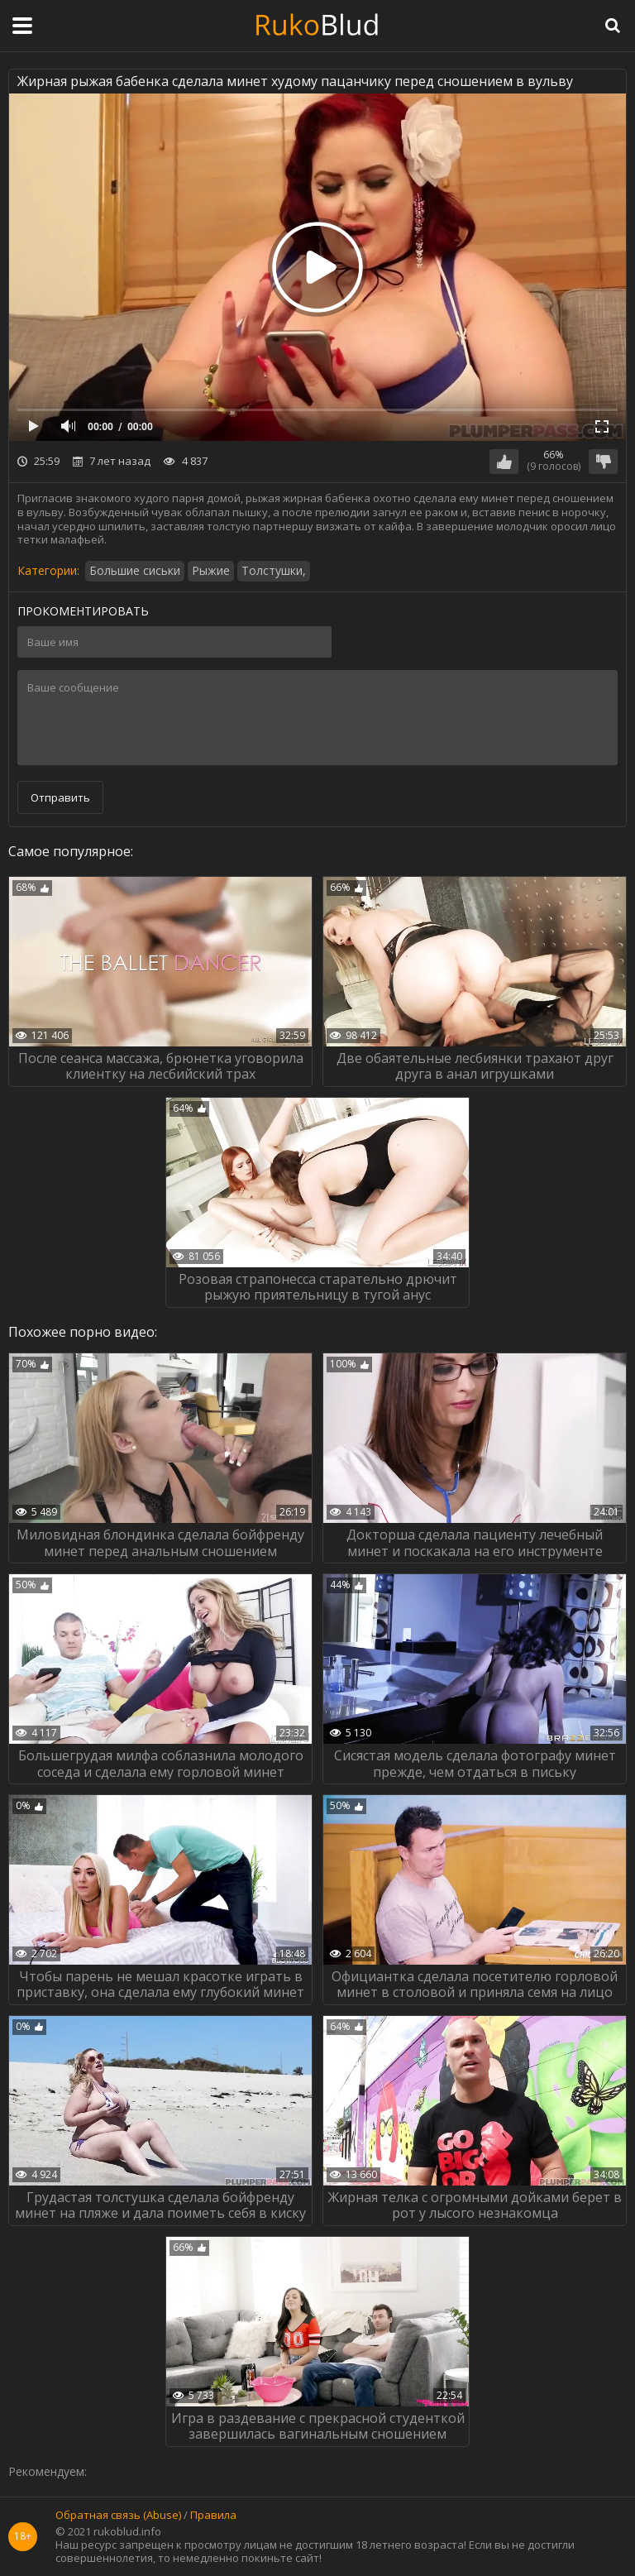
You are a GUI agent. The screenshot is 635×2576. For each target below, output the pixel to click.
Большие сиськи (134, 570)
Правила (213, 2515)
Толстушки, (273, 570)
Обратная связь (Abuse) (118, 2515)
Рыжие (211, 570)
